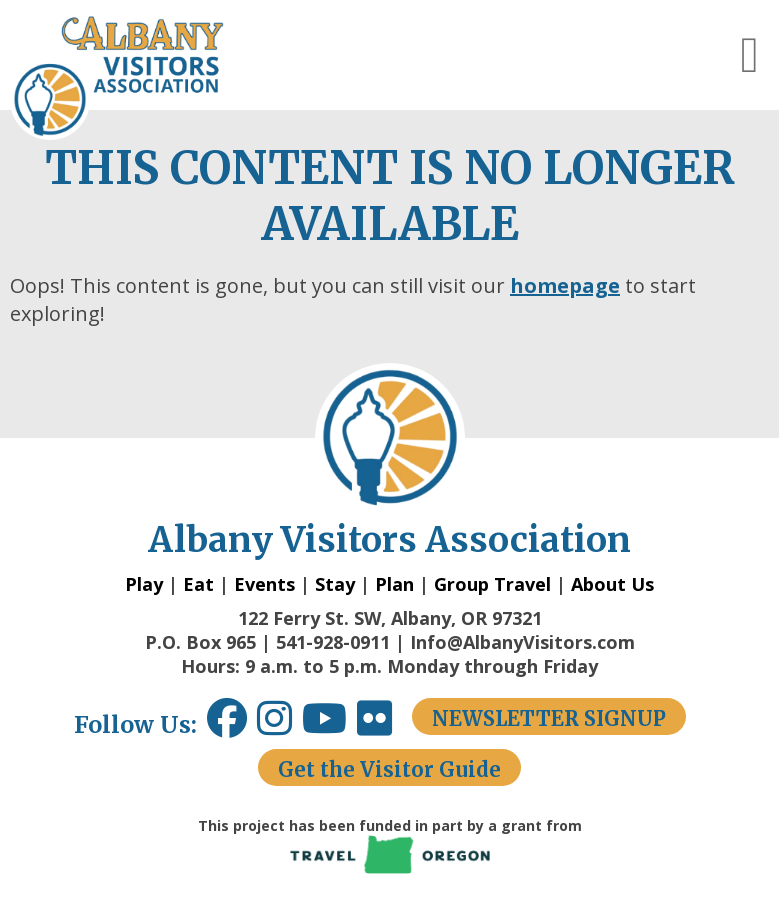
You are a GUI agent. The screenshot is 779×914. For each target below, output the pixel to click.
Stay (335, 584)
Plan (394, 584)
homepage (565, 285)
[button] (750, 55)
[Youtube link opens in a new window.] (329, 725)
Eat (198, 584)
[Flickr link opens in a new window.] (384, 725)
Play (144, 584)
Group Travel (492, 584)
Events (264, 584)
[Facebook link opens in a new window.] (227, 725)
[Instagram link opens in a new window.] (279, 725)
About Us (612, 584)
